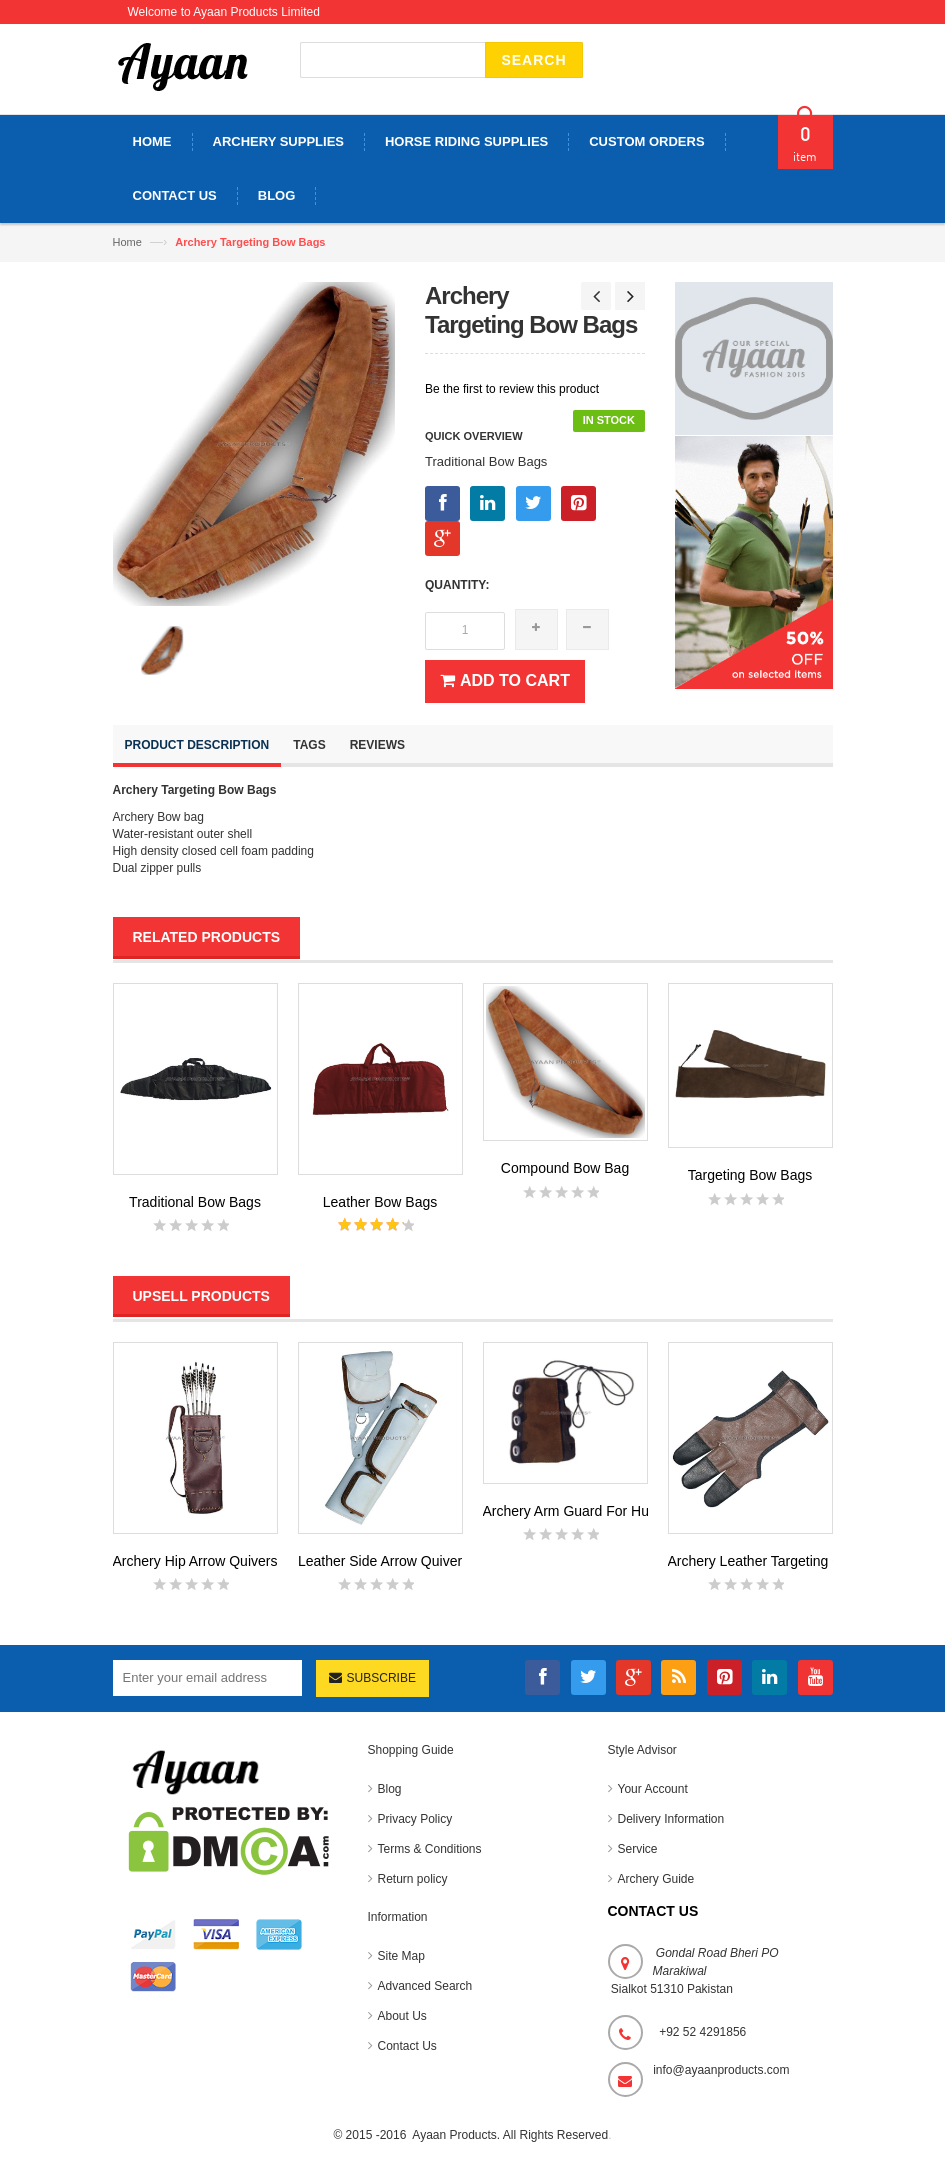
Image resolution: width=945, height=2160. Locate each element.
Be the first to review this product (512, 389)
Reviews (377, 745)
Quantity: (457, 585)
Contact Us (407, 2046)
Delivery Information (671, 1819)
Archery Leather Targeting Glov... (770, 1561)
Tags (309, 745)
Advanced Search (425, 1986)
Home (127, 242)
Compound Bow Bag (565, 1168)
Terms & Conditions (430, 1849)
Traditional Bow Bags (195, 1202)
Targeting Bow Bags (750, 1175)
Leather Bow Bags (380, 1202)
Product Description (197, 745)
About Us (402, 2016)
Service (638, 1849)
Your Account (653, 1789)
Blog (390, 1789)
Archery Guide (656, 1879)
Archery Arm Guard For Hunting (581, 1511)
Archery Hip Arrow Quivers (195, 1561)
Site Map (401, 1956)
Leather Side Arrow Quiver (380, 1561)
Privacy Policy (415, 1819)
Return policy (413, 1879)
